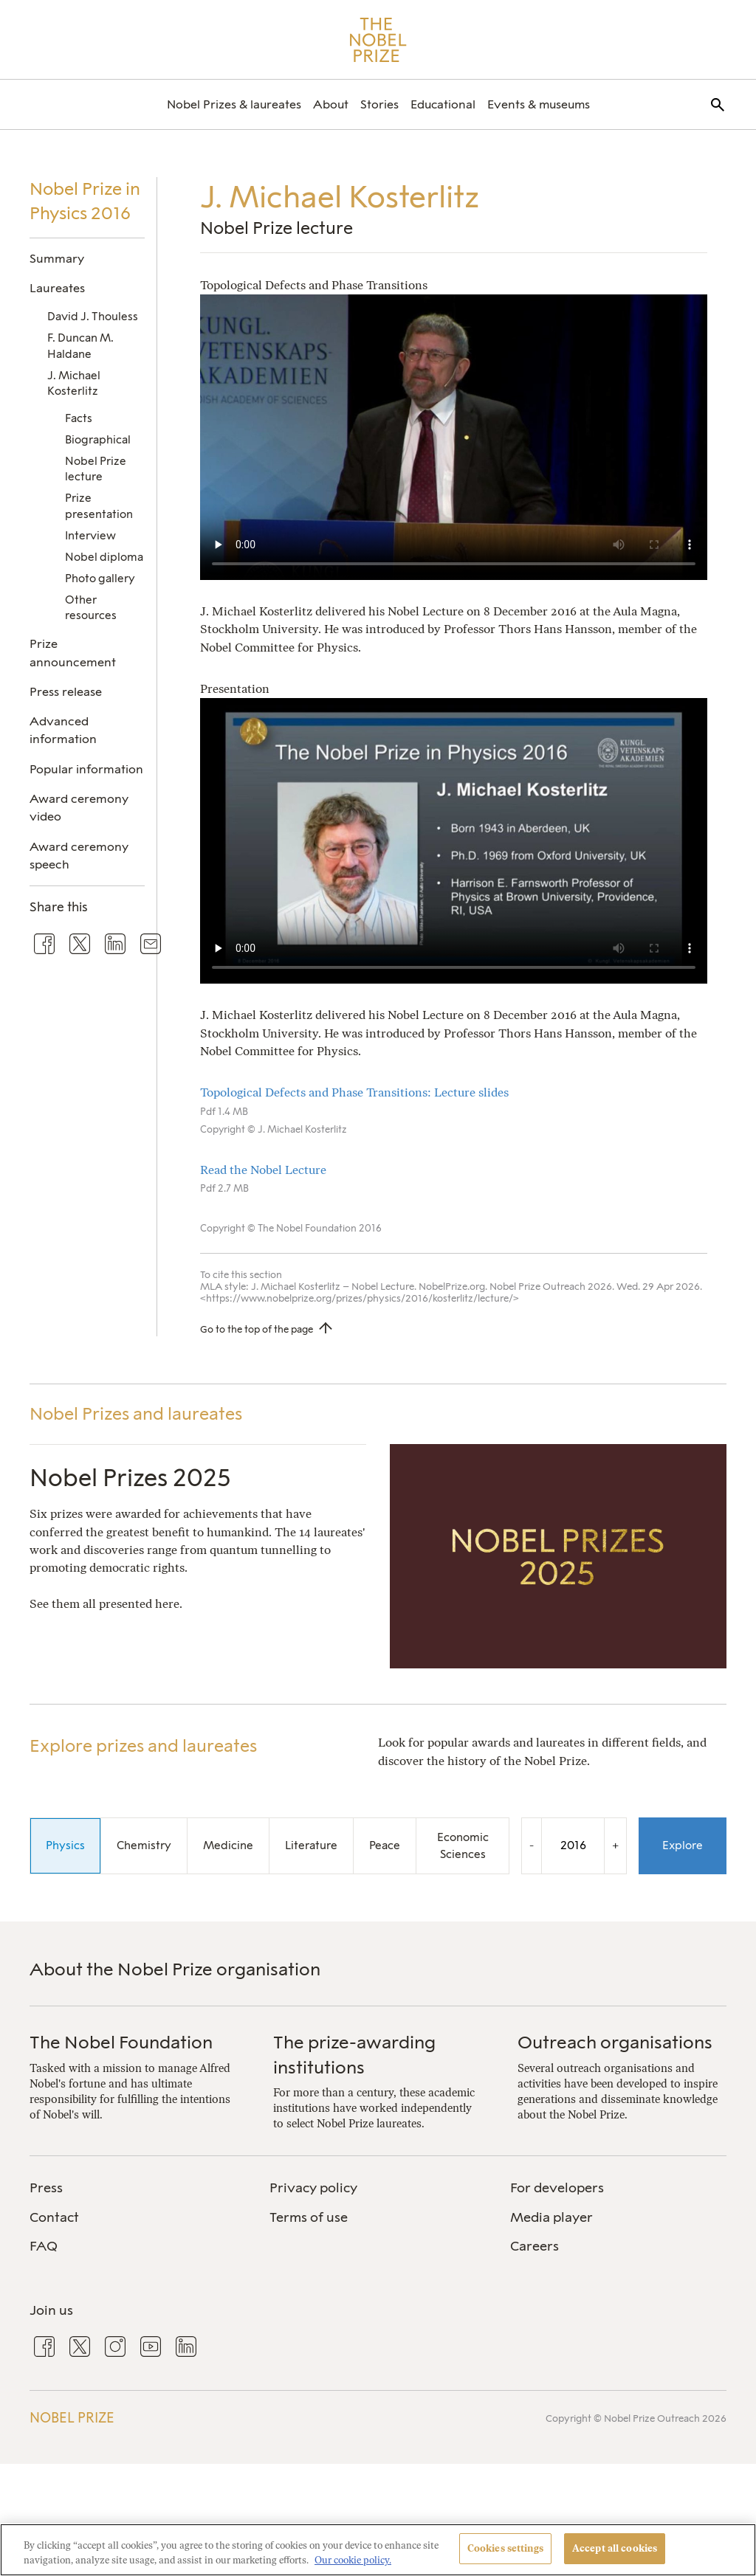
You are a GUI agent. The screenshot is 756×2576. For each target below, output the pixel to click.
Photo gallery (100, 578)
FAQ (44, 2246)
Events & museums (538, 104)
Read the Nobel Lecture (263, 1170)
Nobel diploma (104, 557)
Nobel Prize (72, 2418)
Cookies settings (505, 2548)
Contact (54, 2217)
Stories (379, 104)
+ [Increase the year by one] (615, 1845)
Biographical (98, 439)
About (330, 104)
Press (46, 2188)
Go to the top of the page (256, 1329)
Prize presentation (99, 505)
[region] (378, 2550)
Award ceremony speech (79, 855)
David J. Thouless (92, 316)
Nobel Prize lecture (95, 469)
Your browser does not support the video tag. (453, 437)
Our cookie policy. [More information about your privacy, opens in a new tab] (353, 2560)
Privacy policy (313, 2188)
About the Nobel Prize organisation (175, 1969)
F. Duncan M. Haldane (80, 345)
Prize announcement (73, 653)
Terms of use (308, 2217)
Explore (682, 1845)
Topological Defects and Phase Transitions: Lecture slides (354, 1092)
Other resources (91, 607)
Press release (66, 692)
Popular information (86, 769)
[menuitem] (234, 104)
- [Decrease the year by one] (531, 1845)
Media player (551, 2217)
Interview (90, 535)
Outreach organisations (615, 2042)
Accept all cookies (614, 2548)
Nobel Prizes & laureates (234, 104)
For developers (557, 2188)
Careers (534, 2246)
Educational (442, 104)
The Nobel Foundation (121, 2042)
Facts (78, 418)
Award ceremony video (79, 807)
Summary (57, 259)
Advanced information (63, 730)
